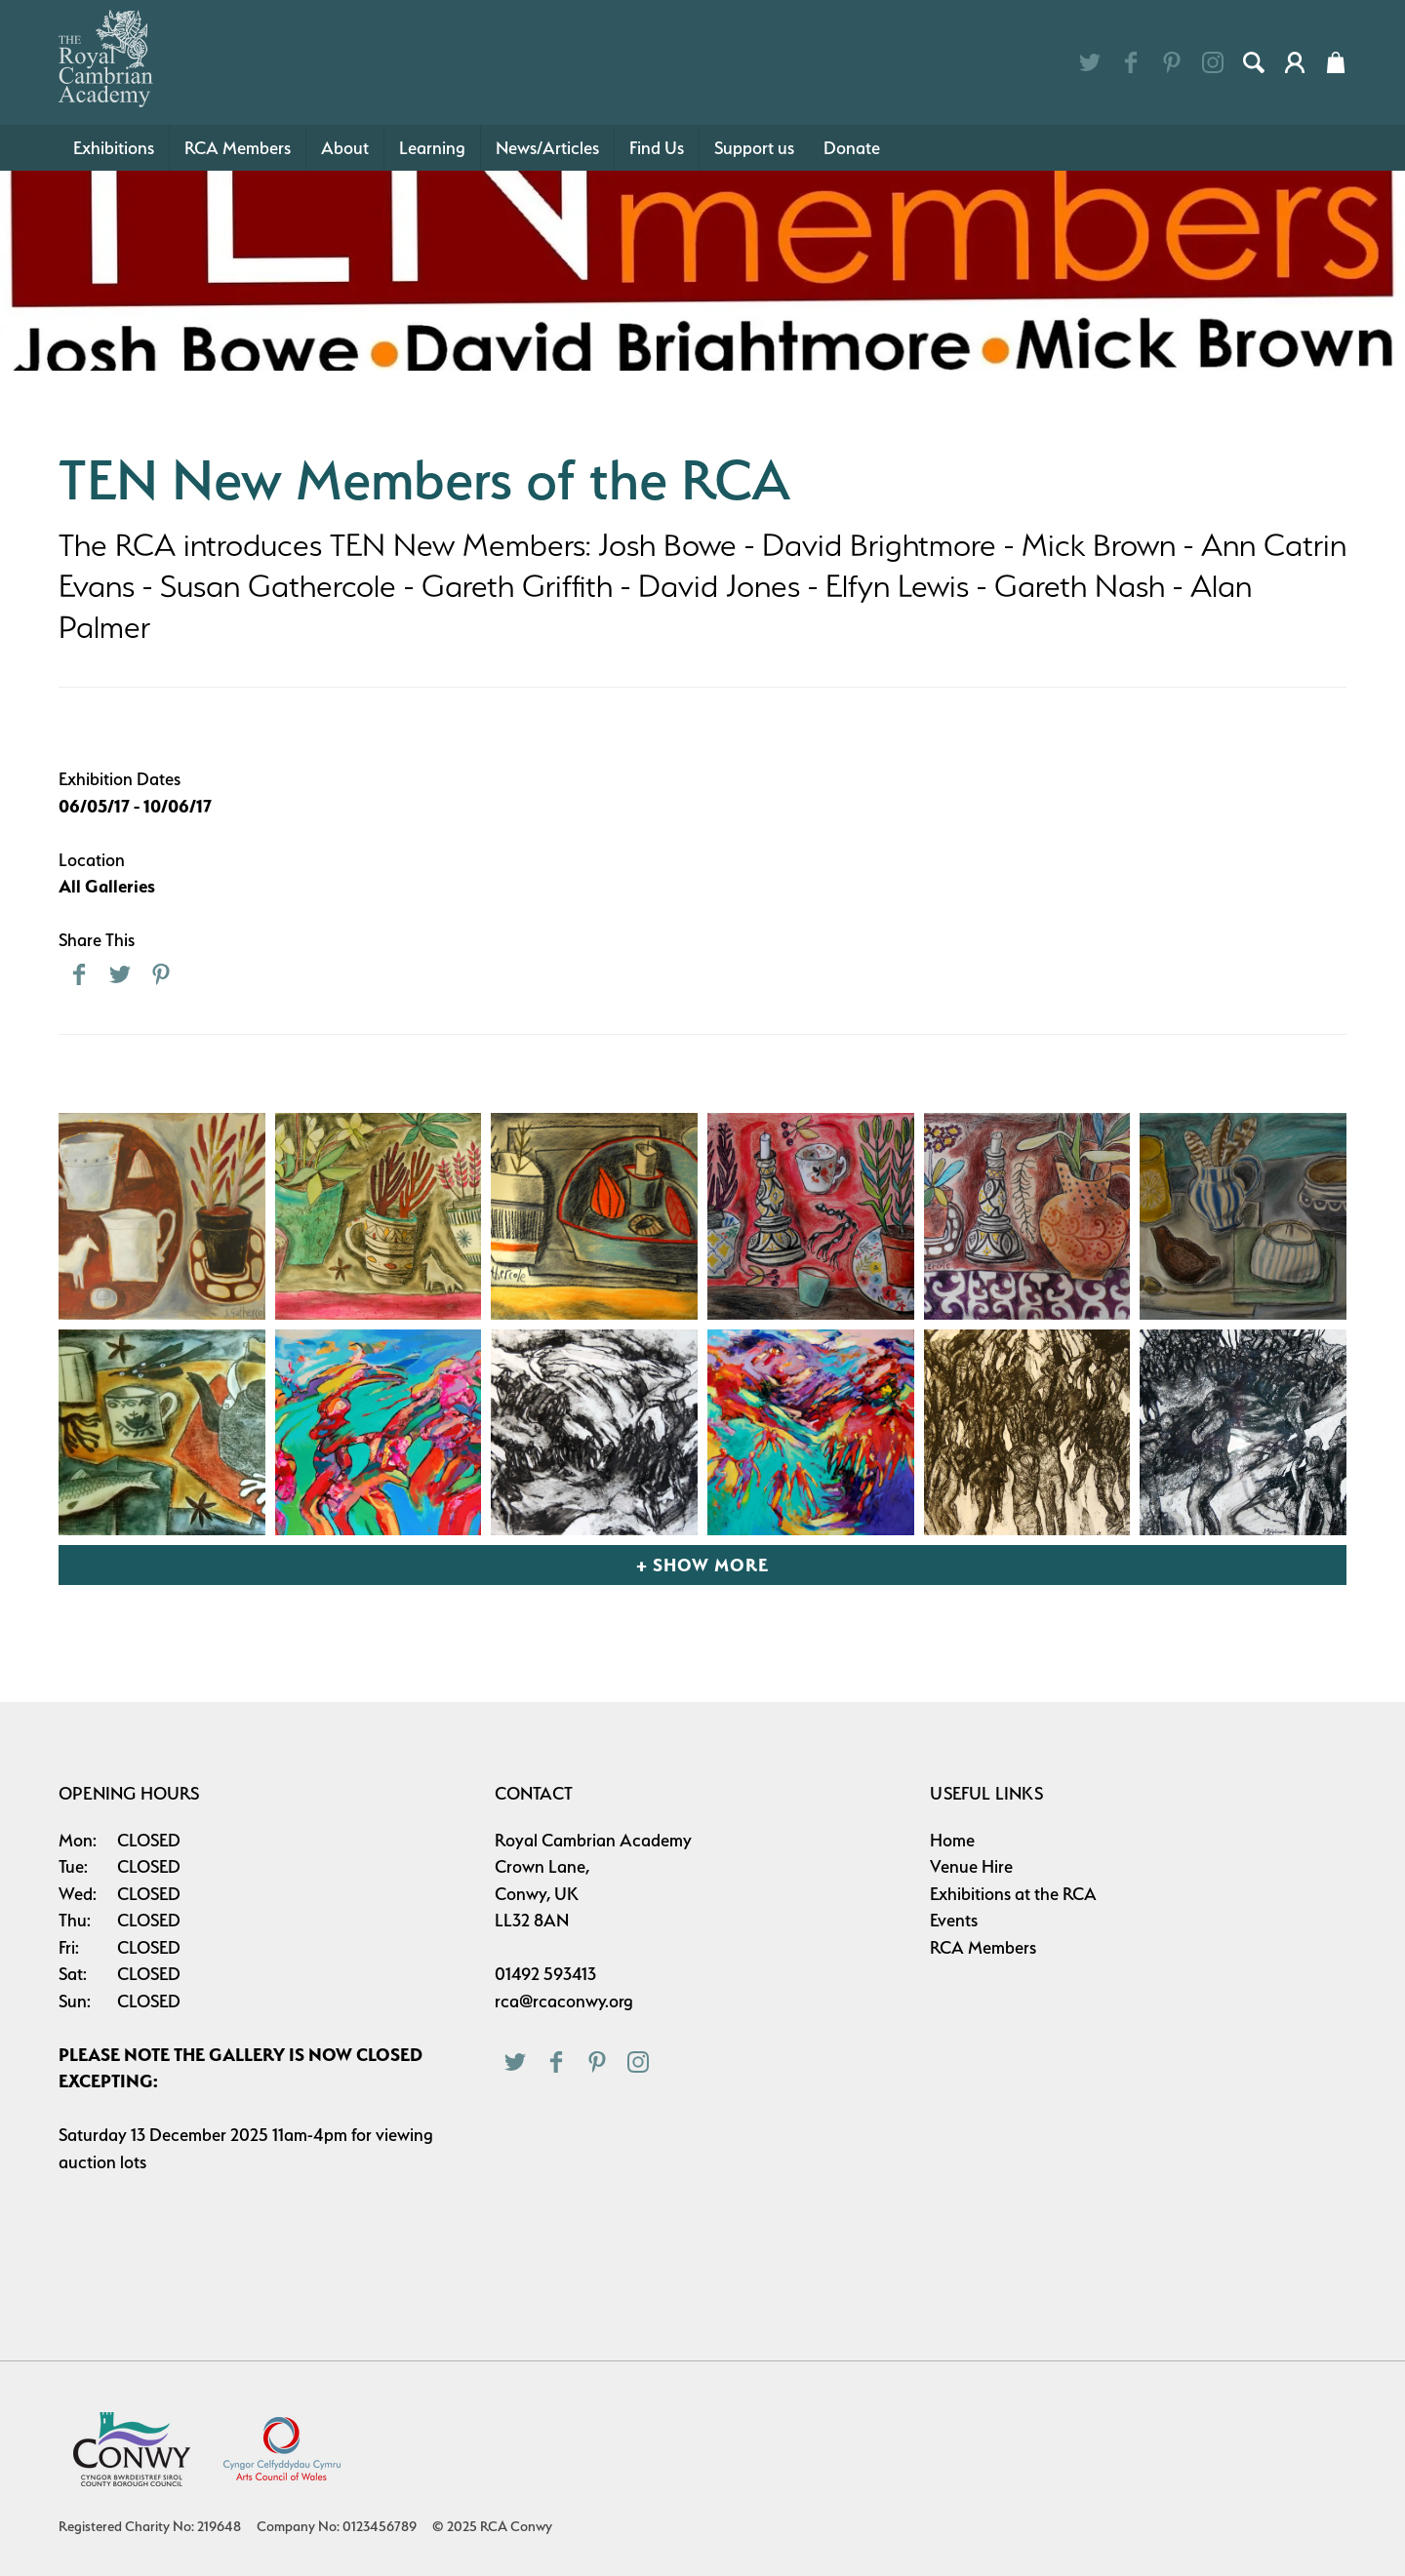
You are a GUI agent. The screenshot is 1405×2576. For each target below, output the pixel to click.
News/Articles (547, 148)
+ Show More (702, 1565)
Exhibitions (113, 148)
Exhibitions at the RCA (1013, 1893)
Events (954, 1920)
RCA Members (237, 148)
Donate (851, 148)
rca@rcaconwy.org (564, 2001)
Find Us (656, 148)
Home (952, 1840)
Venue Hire (971, 1866)
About (345, 148)
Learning (432, 148)
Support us (754, 148)
